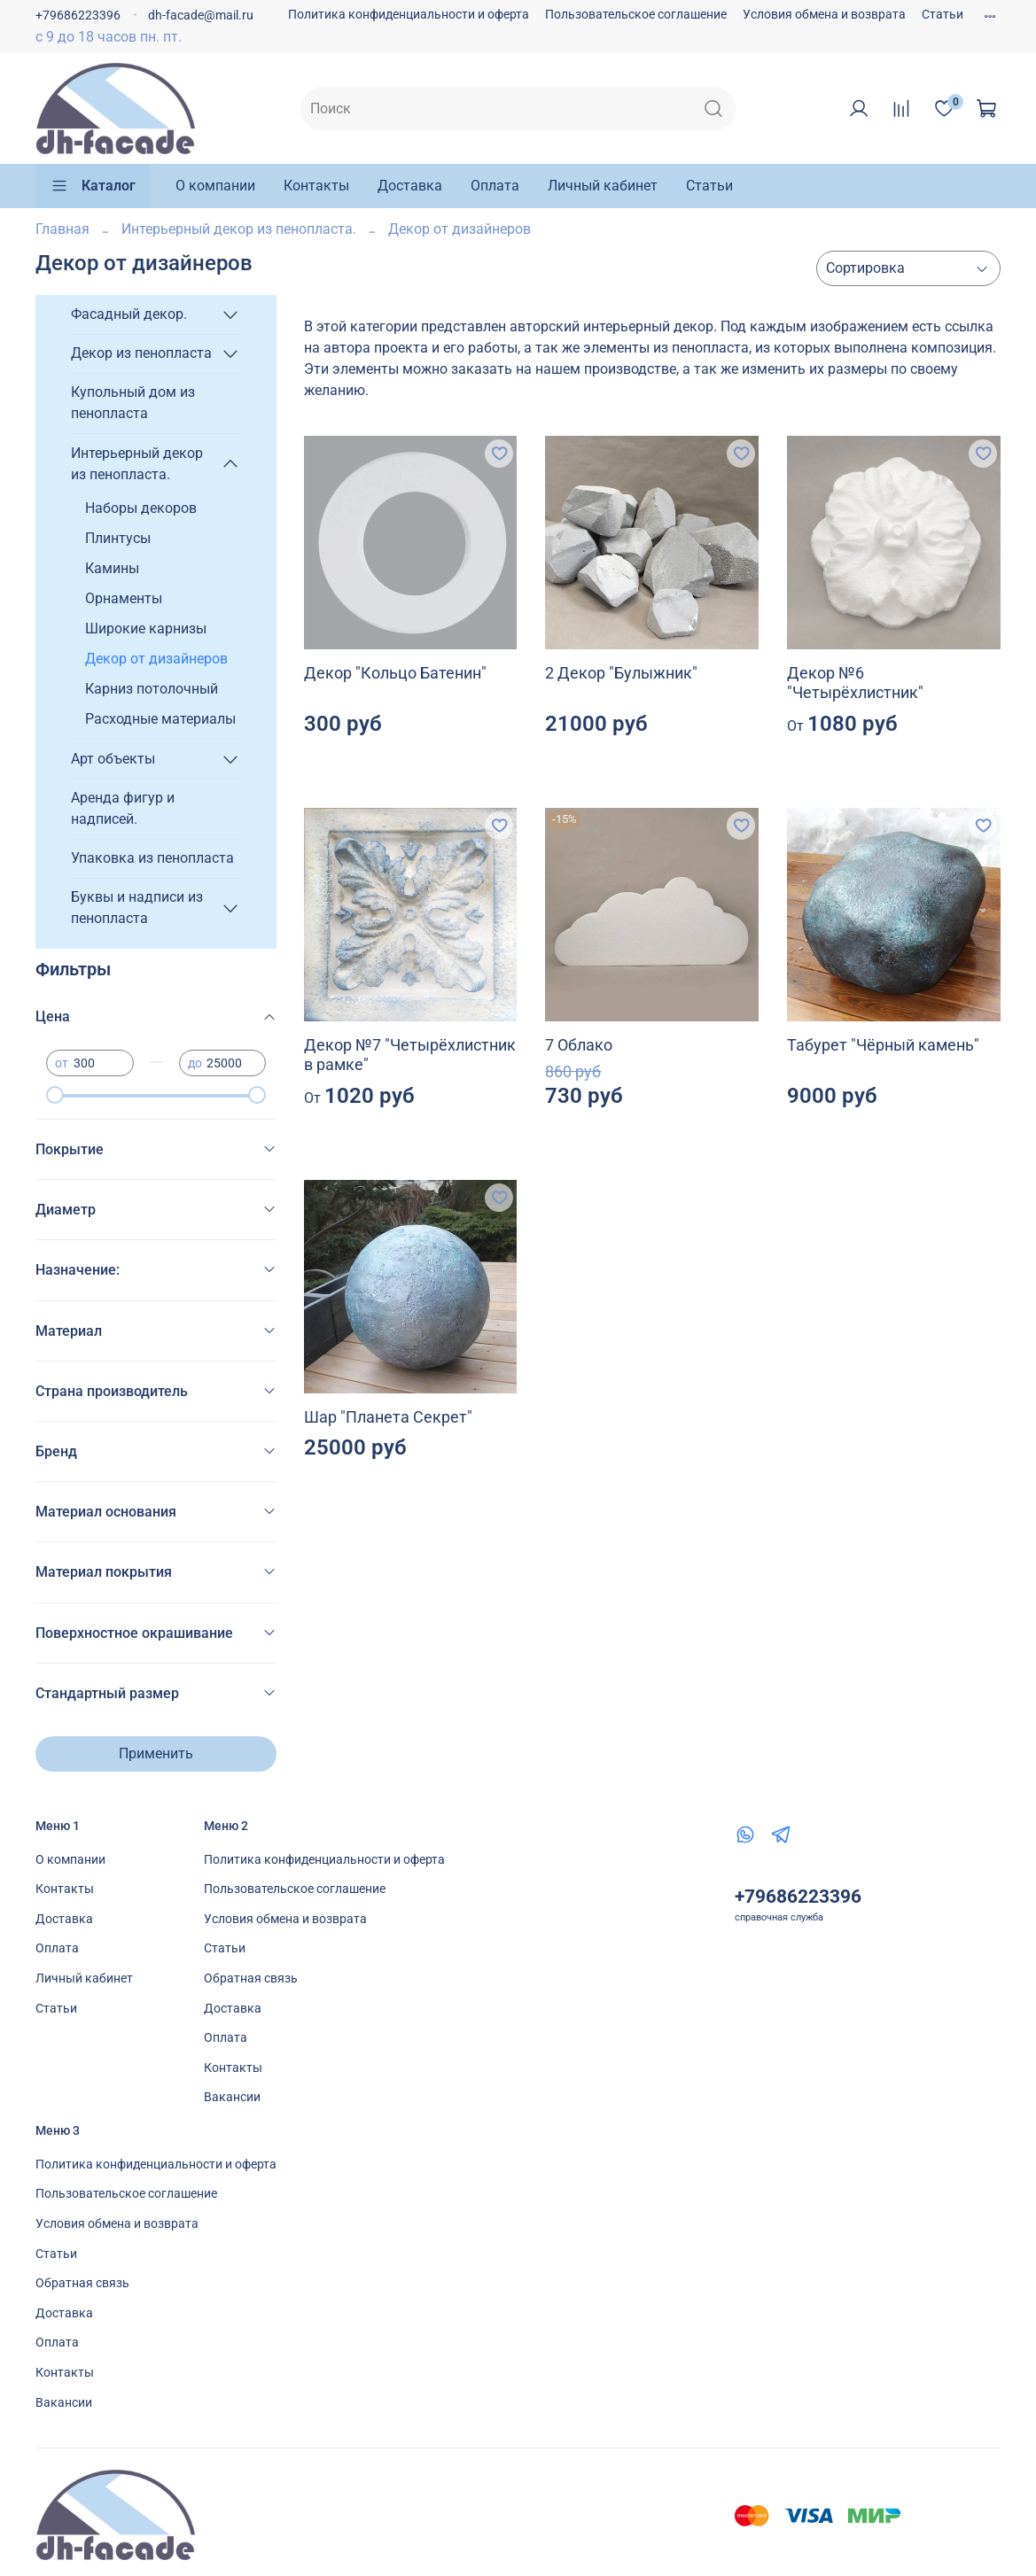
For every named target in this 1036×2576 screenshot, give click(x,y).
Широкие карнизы (145, 628)
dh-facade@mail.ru (200, 15)
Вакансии (232, 2097)
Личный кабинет (603, 185)
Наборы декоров (141, 508)
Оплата (495, 185)
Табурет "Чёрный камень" (883, 1045)
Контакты (316, 185)
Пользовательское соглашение (636, 14)
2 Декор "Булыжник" (621, 672)
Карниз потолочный (151, 688)
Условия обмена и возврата (824, 14)
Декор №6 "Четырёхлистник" (855, 682)
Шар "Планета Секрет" (388, 1417)
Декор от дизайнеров (156, 658)
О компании (215, 185)
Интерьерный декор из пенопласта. (238, 229)
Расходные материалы (160, 718)
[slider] (55, 1095)
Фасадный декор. (129, 314)
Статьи (942, 14)
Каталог (93, 186)
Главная (62, 229)
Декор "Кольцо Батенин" (395, 672)
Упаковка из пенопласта (152, 858)
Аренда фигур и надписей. (123, 808)
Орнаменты (123, 598)
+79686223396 (78, 15)
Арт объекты (113, 758)
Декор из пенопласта (141, 353)
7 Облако (578, 1045)
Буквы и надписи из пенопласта (137, 907)
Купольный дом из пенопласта (133, 403)
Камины (112, 568)
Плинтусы (118, 538)
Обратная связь (251, 1978)
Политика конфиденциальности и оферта (408, 14)
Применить (156, 1753)
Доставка (410, 185)
